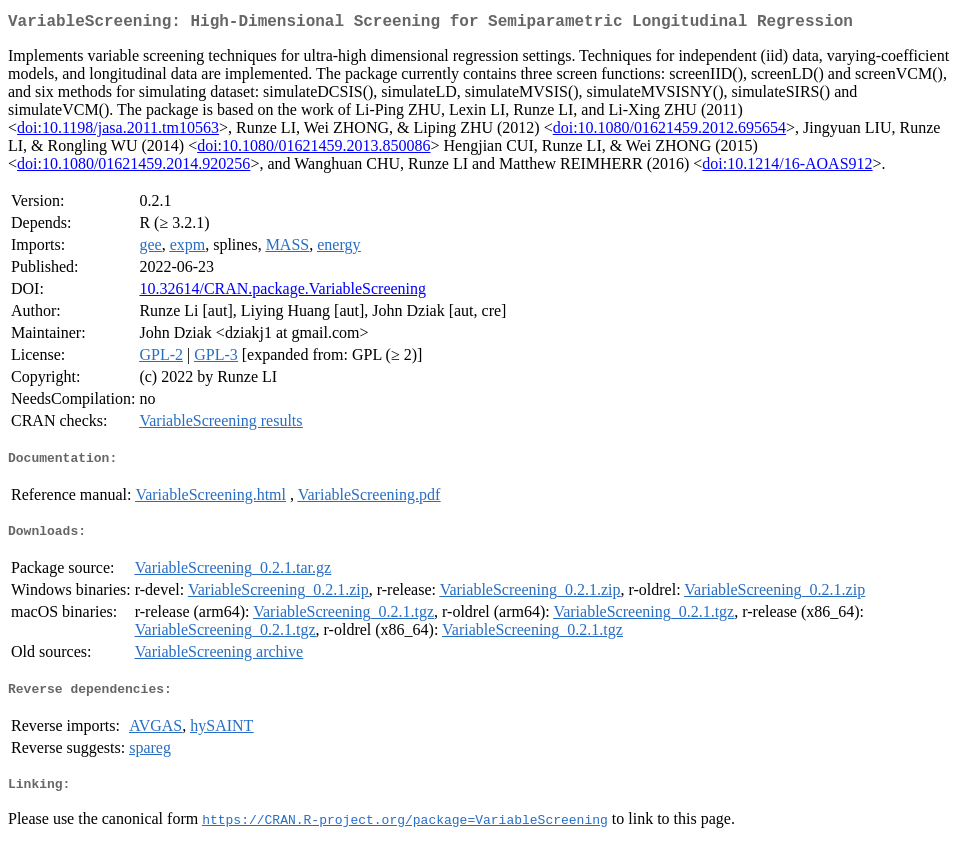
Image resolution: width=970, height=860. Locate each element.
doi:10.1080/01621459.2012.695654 (669, 131)
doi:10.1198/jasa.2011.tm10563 (118, 131)
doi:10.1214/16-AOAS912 (787, 167)
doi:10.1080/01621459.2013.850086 (313, 149)
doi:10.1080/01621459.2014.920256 (133, 167)
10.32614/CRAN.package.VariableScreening (282, 292)
